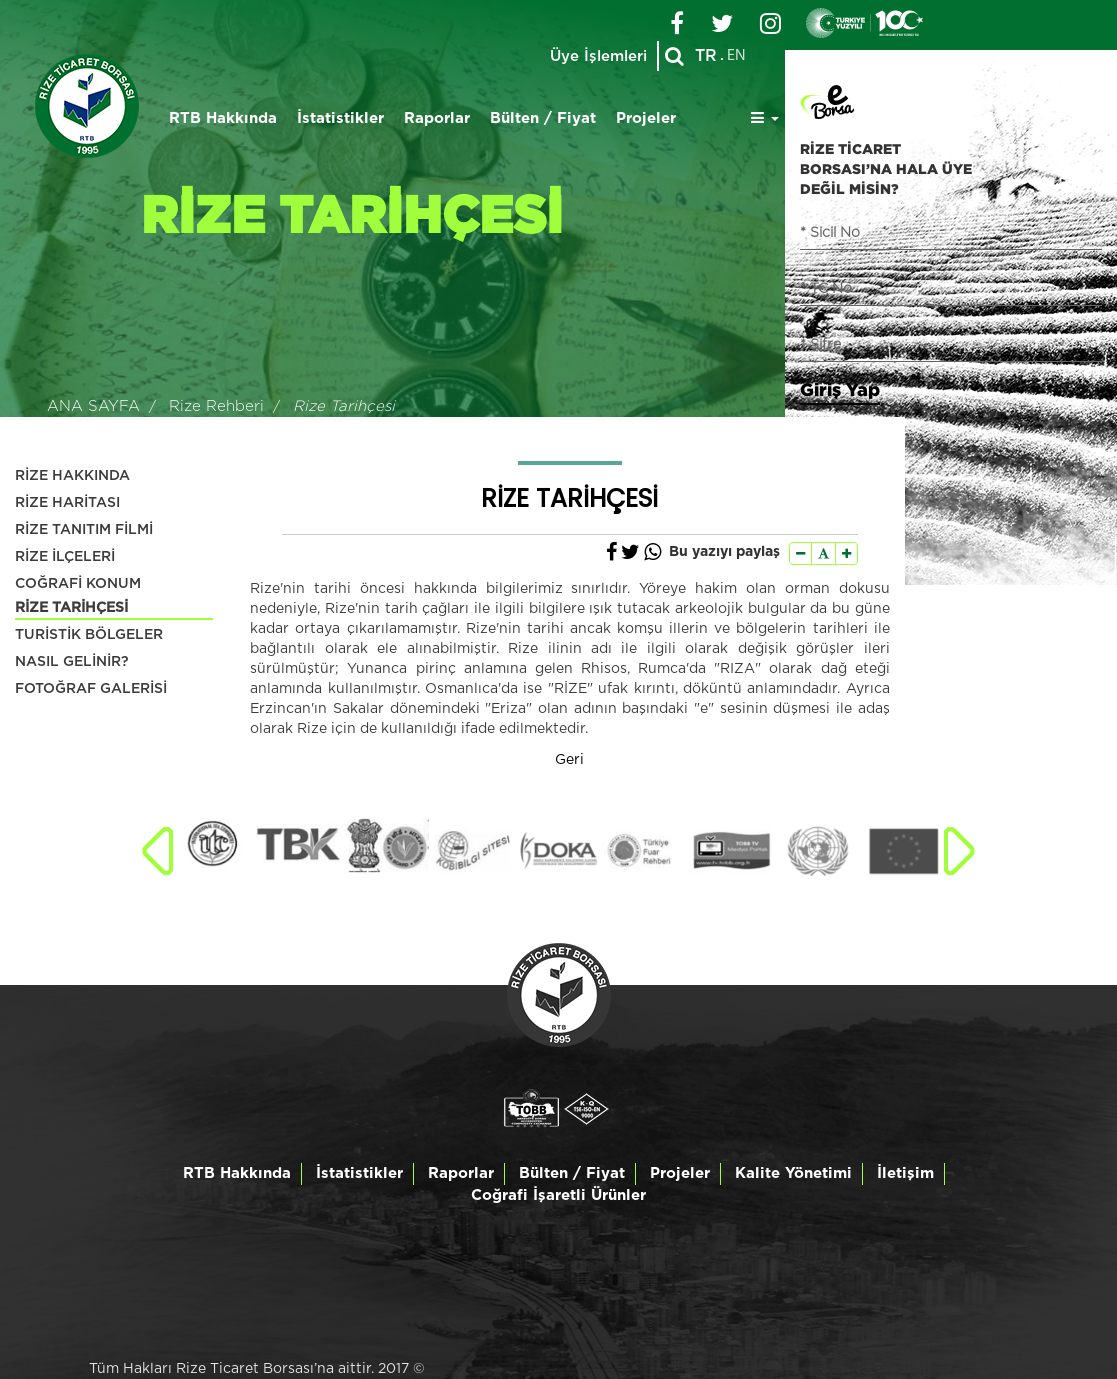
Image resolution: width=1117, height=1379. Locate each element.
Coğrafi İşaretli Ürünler (558, 1195)
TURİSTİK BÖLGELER (89, 635)
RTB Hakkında (223, 118)
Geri (569, 760)
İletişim (905, 1173)
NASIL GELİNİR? (72, 662)
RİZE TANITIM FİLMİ (84, 530)
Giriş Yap (840, 389)
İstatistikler (340, 118)
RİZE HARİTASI (67, 503)
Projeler (646, 118)
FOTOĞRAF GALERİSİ (91, 689)
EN (736, 56)
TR (706, 56)
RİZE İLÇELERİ (65, 557)
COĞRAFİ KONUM (78, 584)
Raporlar (437, 118)
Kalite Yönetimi (793, 1173)
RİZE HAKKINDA (72, 476)
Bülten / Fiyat (543, 118)
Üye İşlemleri (598, 56)
